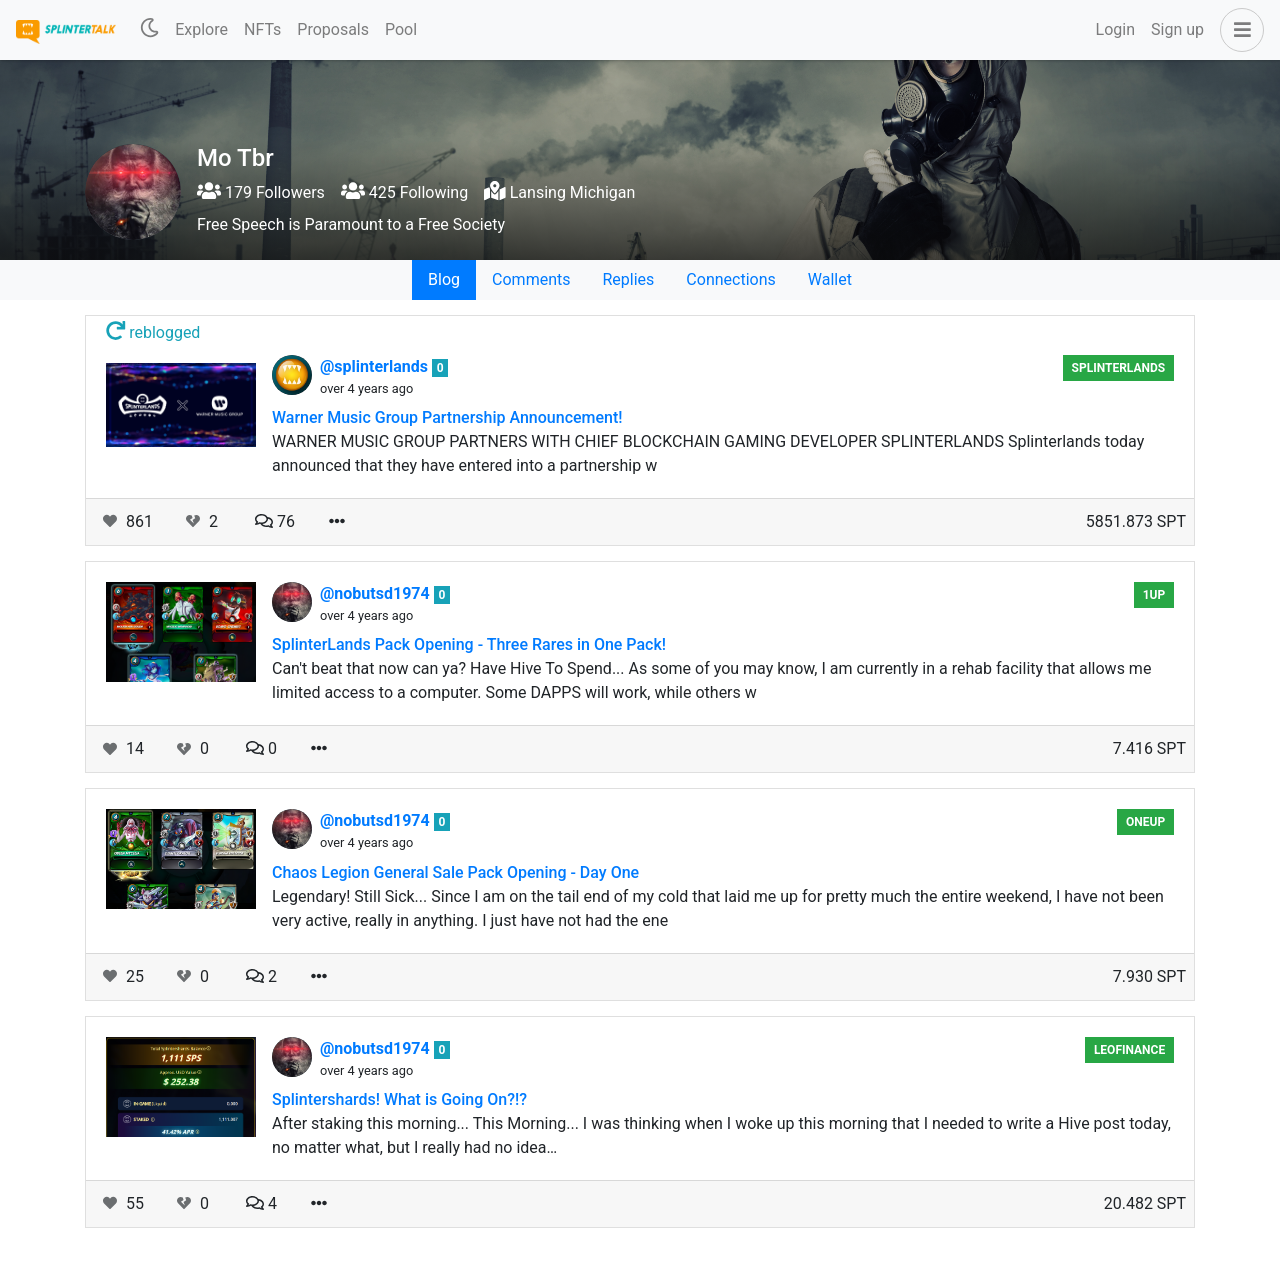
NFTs (262, 29)
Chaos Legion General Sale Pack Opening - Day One (455, 872)
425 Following (404, 192)
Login (1115, 29)
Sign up (1177, 29)
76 (275, 521)
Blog (444, 279)
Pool (401, 29)
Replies (628, 279)
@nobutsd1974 (377, 593)
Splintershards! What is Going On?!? (399, 1099)
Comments (531, 279)
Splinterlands (1119, 368)
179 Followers (261, 192)
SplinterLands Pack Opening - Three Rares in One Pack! (469, 644)
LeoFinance (1129, 1050)
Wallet (830, 279)
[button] (1238, 30)
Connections (730, 279)
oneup (1145, 822)
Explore (201, 29)
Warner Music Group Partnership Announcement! (447, 417)
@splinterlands (376, 366)
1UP (1154, 595)
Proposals (333, 29)
